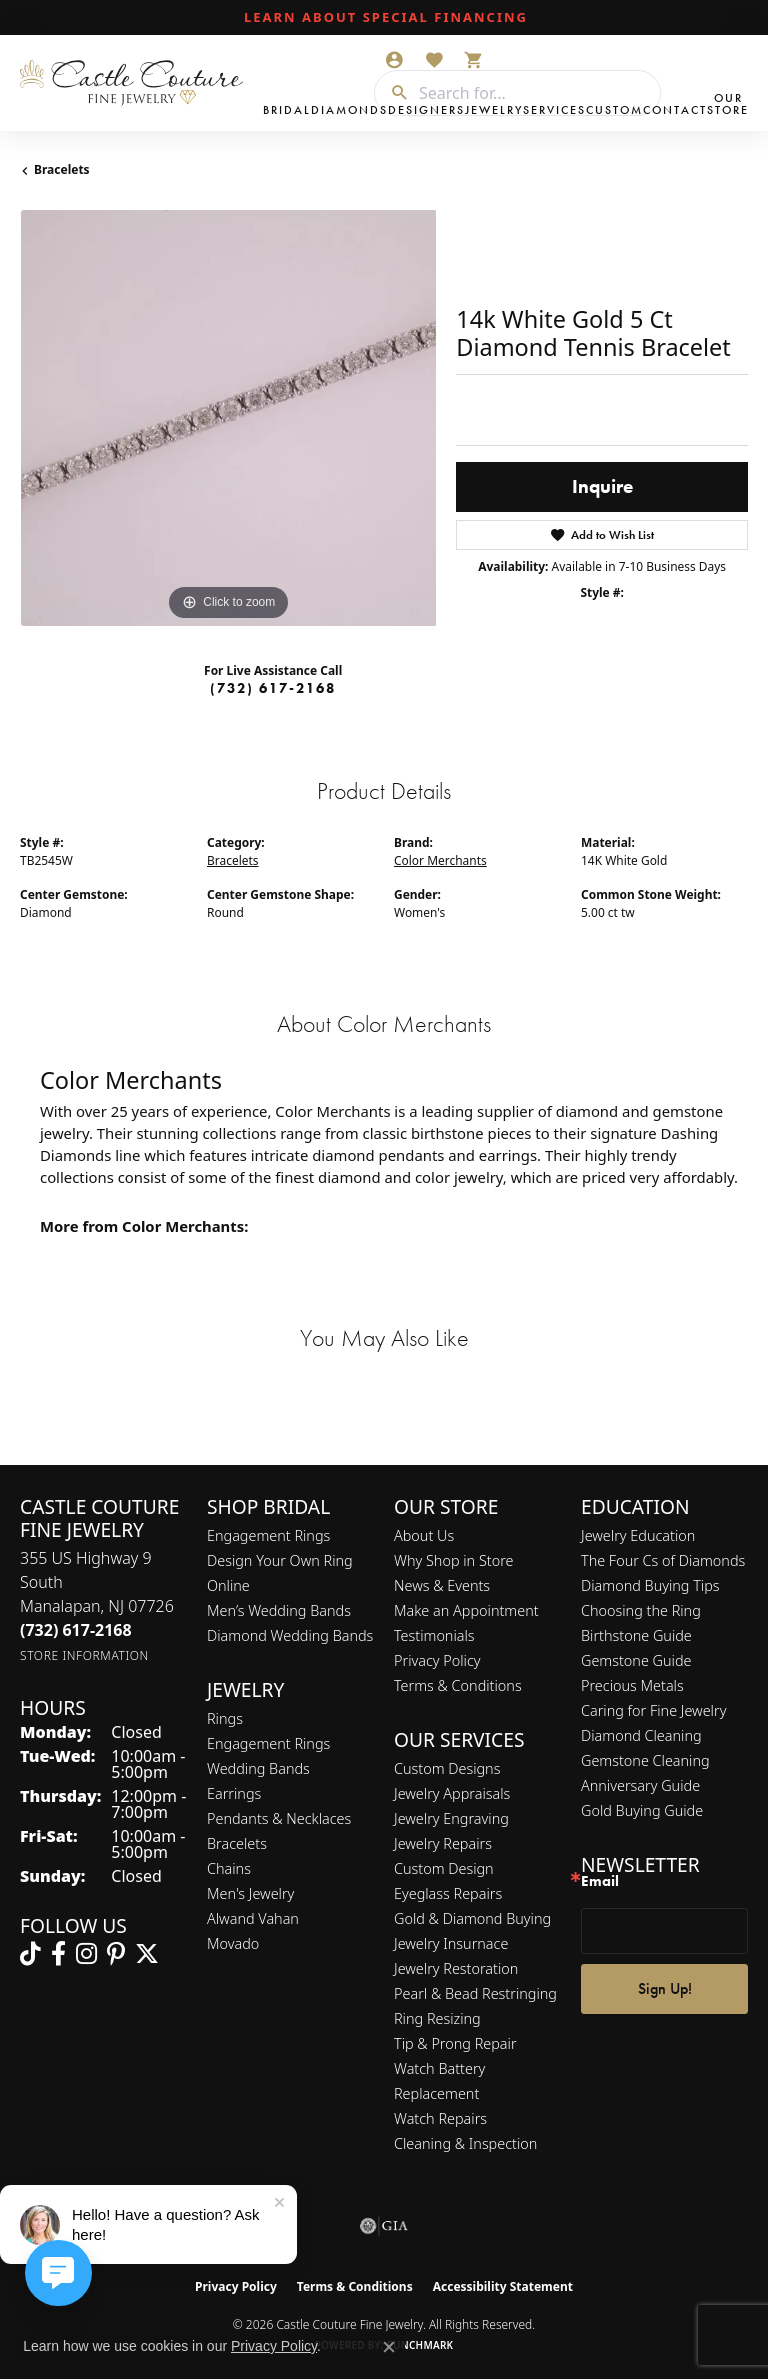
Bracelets (62, 169)
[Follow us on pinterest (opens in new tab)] (116, 1954)
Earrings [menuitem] (234, 1793)
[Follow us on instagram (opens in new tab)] (86, 1954)
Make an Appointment (466, 1610)
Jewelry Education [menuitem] (638, 1535)
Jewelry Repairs (443, 1843)
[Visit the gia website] (384, 2226)
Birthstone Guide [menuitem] (636, 1635)
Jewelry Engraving (451, 1818)
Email (600, 1881)
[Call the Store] (76, 1630)
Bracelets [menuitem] (237, 1843)
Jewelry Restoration (456, 1968)
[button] (394, 60)
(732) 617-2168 (273, 688)
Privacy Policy (437, 1660)
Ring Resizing (437, 2018)
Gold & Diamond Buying (472, 1918)
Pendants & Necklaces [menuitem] (279, 1818)
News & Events (442, 1585)
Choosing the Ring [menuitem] (641, 1610)
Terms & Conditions (458, 1685)
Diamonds (349, 110)
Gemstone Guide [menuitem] (636, 1660)
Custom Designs (447, 1768)
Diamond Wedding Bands (290, 1635)
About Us (424, 1535)
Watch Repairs (440, 2118)
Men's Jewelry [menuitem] (250, 1893)
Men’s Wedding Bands (279, 1610)
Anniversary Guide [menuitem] (640, 1785)
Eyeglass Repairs (448, 1893)
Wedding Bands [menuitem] (258, 1768)
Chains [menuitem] (229, 1868)
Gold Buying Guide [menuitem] (642, 1810)
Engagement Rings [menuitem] (268, 1743)
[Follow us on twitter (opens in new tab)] (147, 1954)
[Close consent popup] (389, 2347)
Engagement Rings (268, 1535)
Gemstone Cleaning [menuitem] (645, 1760)
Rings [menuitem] (225, 1718)
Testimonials (434, 1635)
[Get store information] (84, 1655)
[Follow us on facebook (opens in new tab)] (58, 1954)
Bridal (287, 110)
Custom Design (444, 1868)
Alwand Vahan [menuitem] (253, 1918)
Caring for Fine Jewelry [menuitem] (653, 1710)
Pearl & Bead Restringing (475, 1993)
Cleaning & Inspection (465, 2143)
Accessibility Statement (503, 2286)
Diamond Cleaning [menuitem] (641, 1735)
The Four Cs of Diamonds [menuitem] (663, 1560)
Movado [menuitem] (233, 1943)
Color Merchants (440, 860)
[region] (228, 418)
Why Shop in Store (453, 1560)
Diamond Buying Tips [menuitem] (650, 1585)
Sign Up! (665, 1988)
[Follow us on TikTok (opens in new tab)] (30, 1954)
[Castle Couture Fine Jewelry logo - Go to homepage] (136, 83)
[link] (384, 18)
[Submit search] (392, 93)
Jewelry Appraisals (452, 1793)
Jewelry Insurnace (451, 1943)
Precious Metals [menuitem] (632, 1685)
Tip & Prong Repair (455, 2043)
